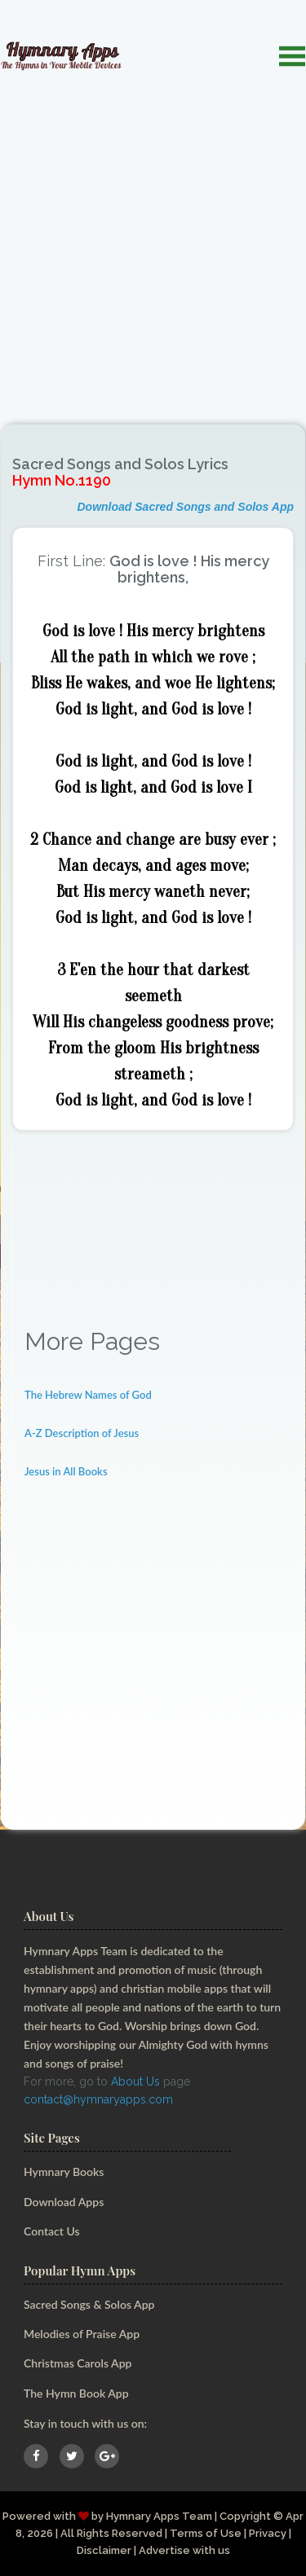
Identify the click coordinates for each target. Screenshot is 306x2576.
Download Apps (64, 2202)
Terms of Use (206, 2533)
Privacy (267, 2533)
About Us (135, 2081)
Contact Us (52, 2231)
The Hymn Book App (76, 2393)
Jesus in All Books (66, 1471)
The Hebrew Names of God (88, 1394)
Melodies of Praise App (82, 2334)
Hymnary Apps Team (159, 2516)
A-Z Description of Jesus (81, 1433)
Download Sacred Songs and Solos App (185, 506)
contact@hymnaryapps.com (98, 2099)
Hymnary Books (64, 2171)
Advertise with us (184, 2550)
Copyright (245, 2516)
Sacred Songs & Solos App (89, 2304)
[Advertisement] (153, 239)
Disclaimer (104, 2550)
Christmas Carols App (77, 2363)
